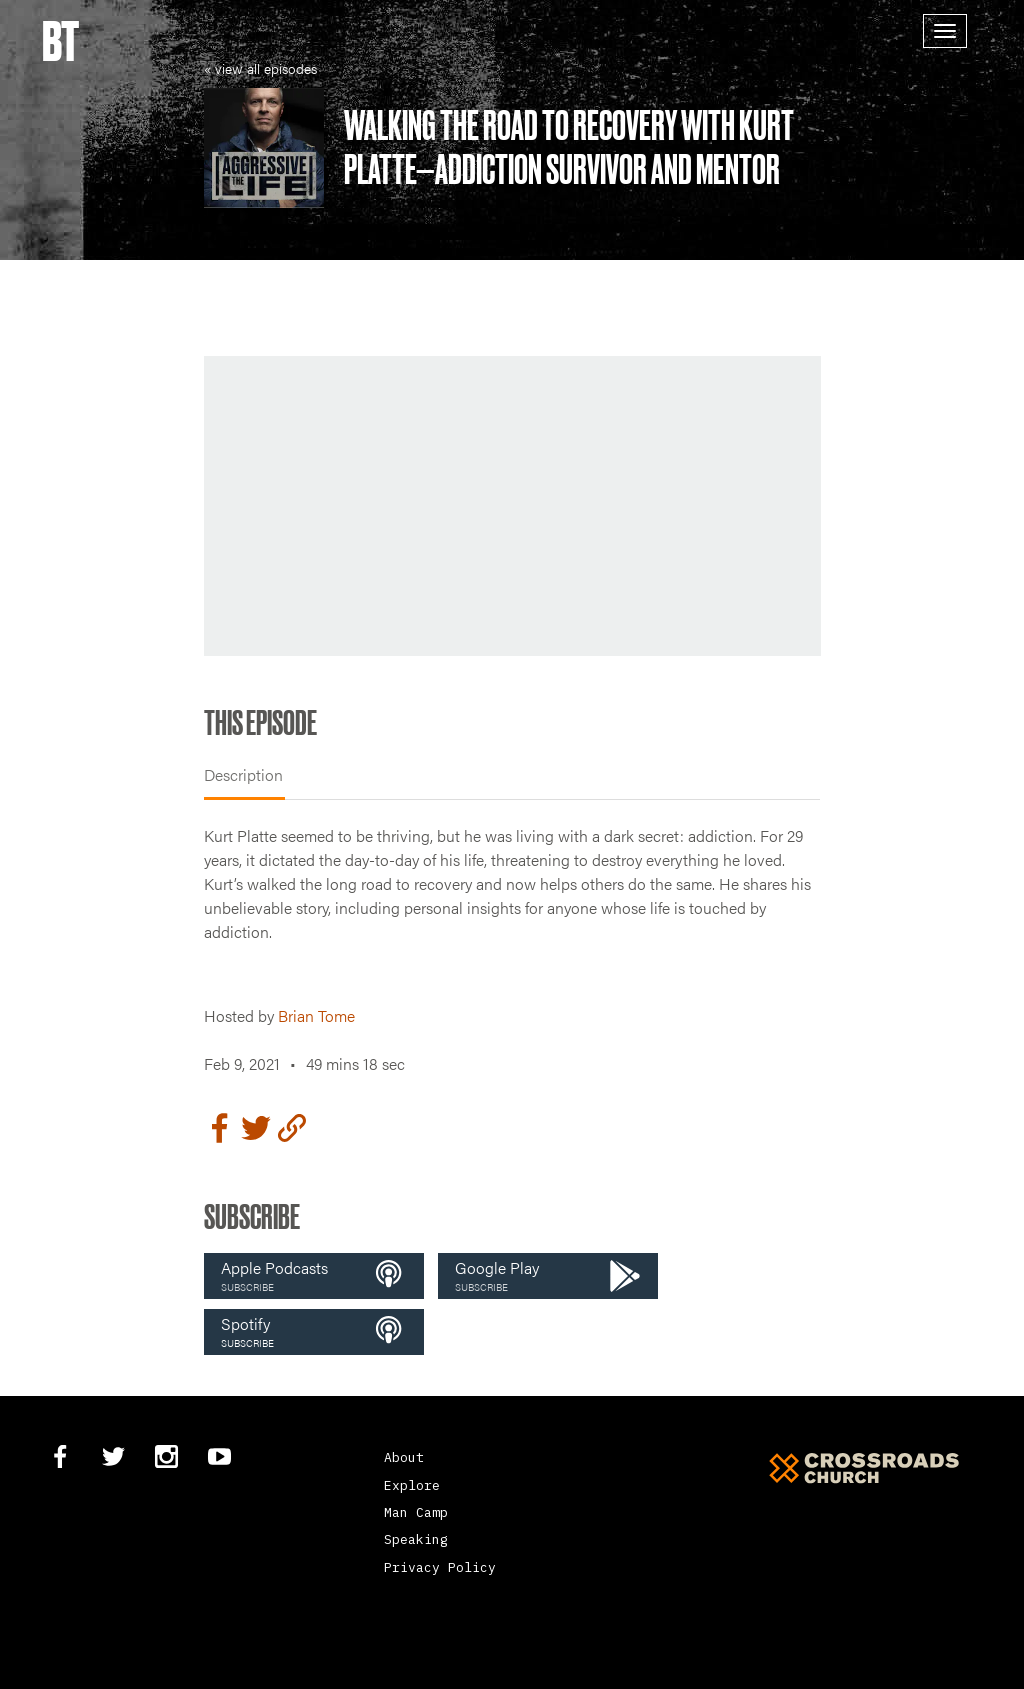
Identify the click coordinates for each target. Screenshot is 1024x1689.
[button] (314, 1276)
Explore (412, 1485)
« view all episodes (260, 68)
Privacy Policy (440, 1567)
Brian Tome (316, 1015)
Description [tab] (243, 774)
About (404, 1457)
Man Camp (416, 1512)
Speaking (416, 1539)
